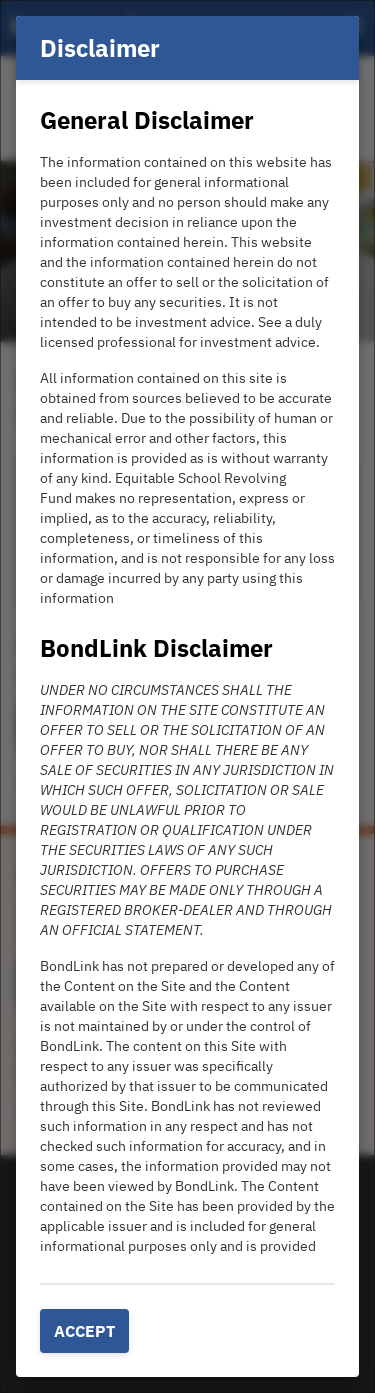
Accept (84, 1331)
